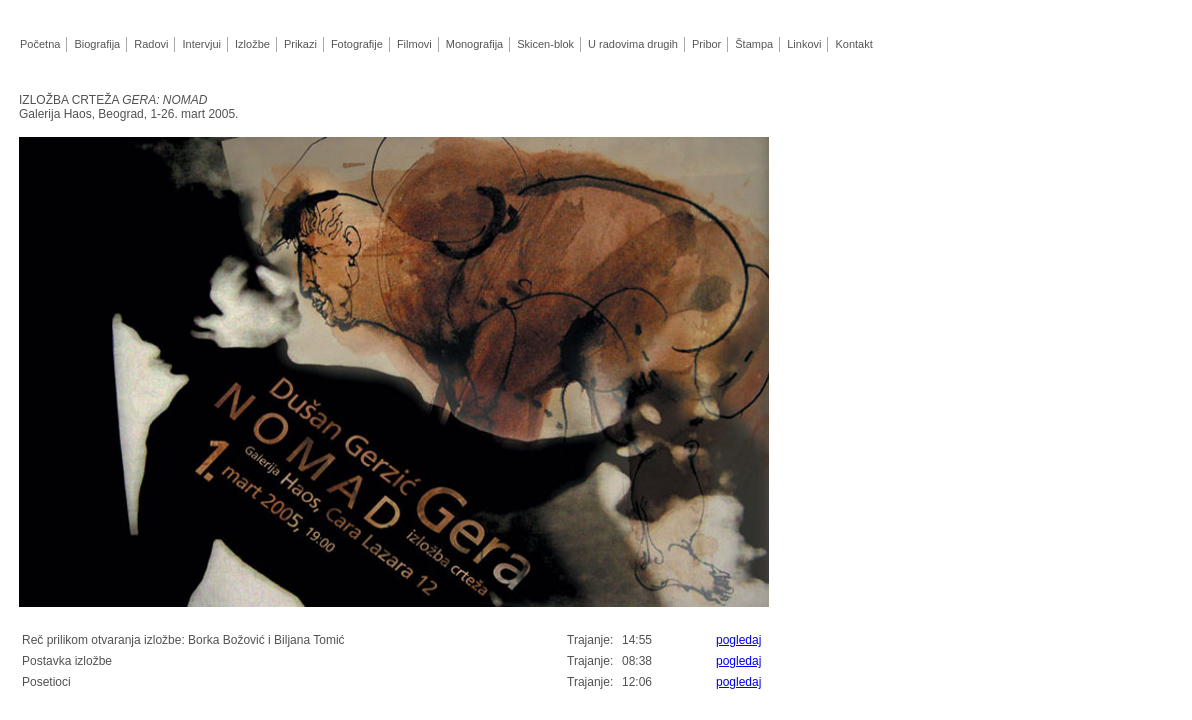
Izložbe (252, 44)
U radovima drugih (632, 44)
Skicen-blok (545, 44)
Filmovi (414, 44)
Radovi (150, 44)
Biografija (96, 44)
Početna (40, 44)
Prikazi (300, 44)
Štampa (753, 44)
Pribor (706, 44)
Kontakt (853, 44)
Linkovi (804, 44)
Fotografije (357, 44)
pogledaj (738, 640)
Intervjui (201, 44)
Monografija (474, 44)
